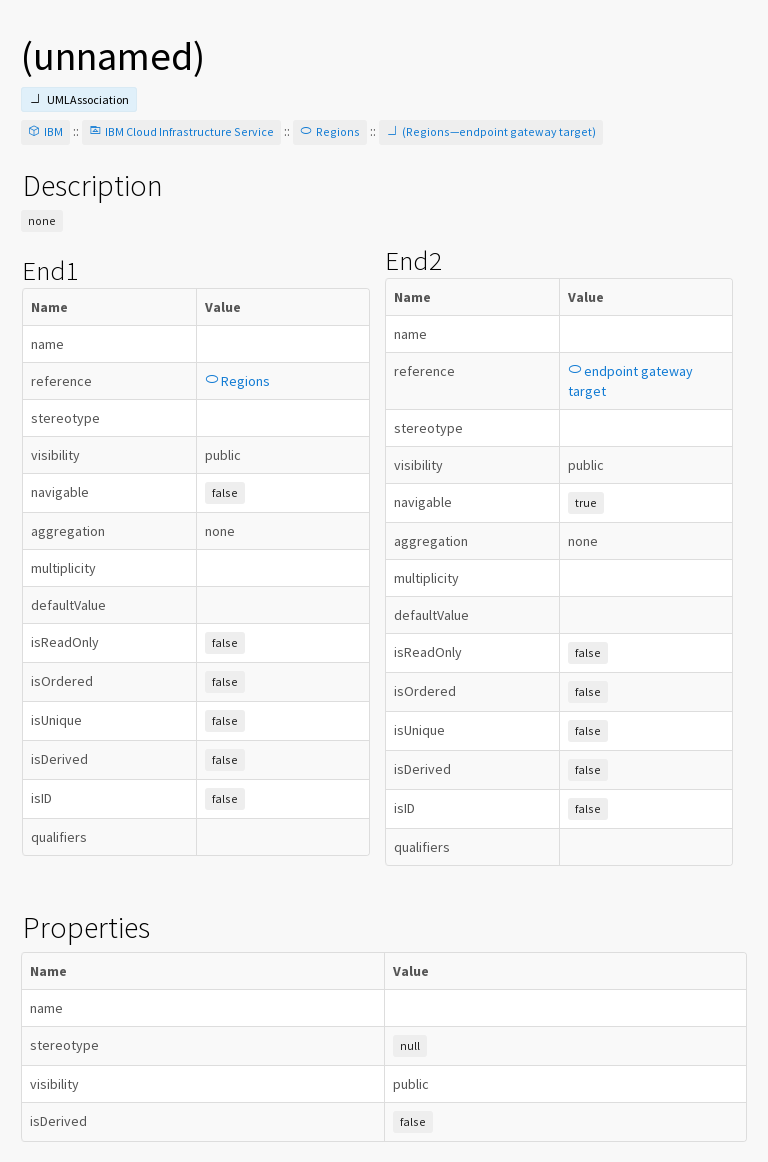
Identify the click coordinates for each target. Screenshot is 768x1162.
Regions (330, 131)
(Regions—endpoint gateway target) (491, 131)
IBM (45, 131)
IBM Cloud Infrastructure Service (181, 131)
